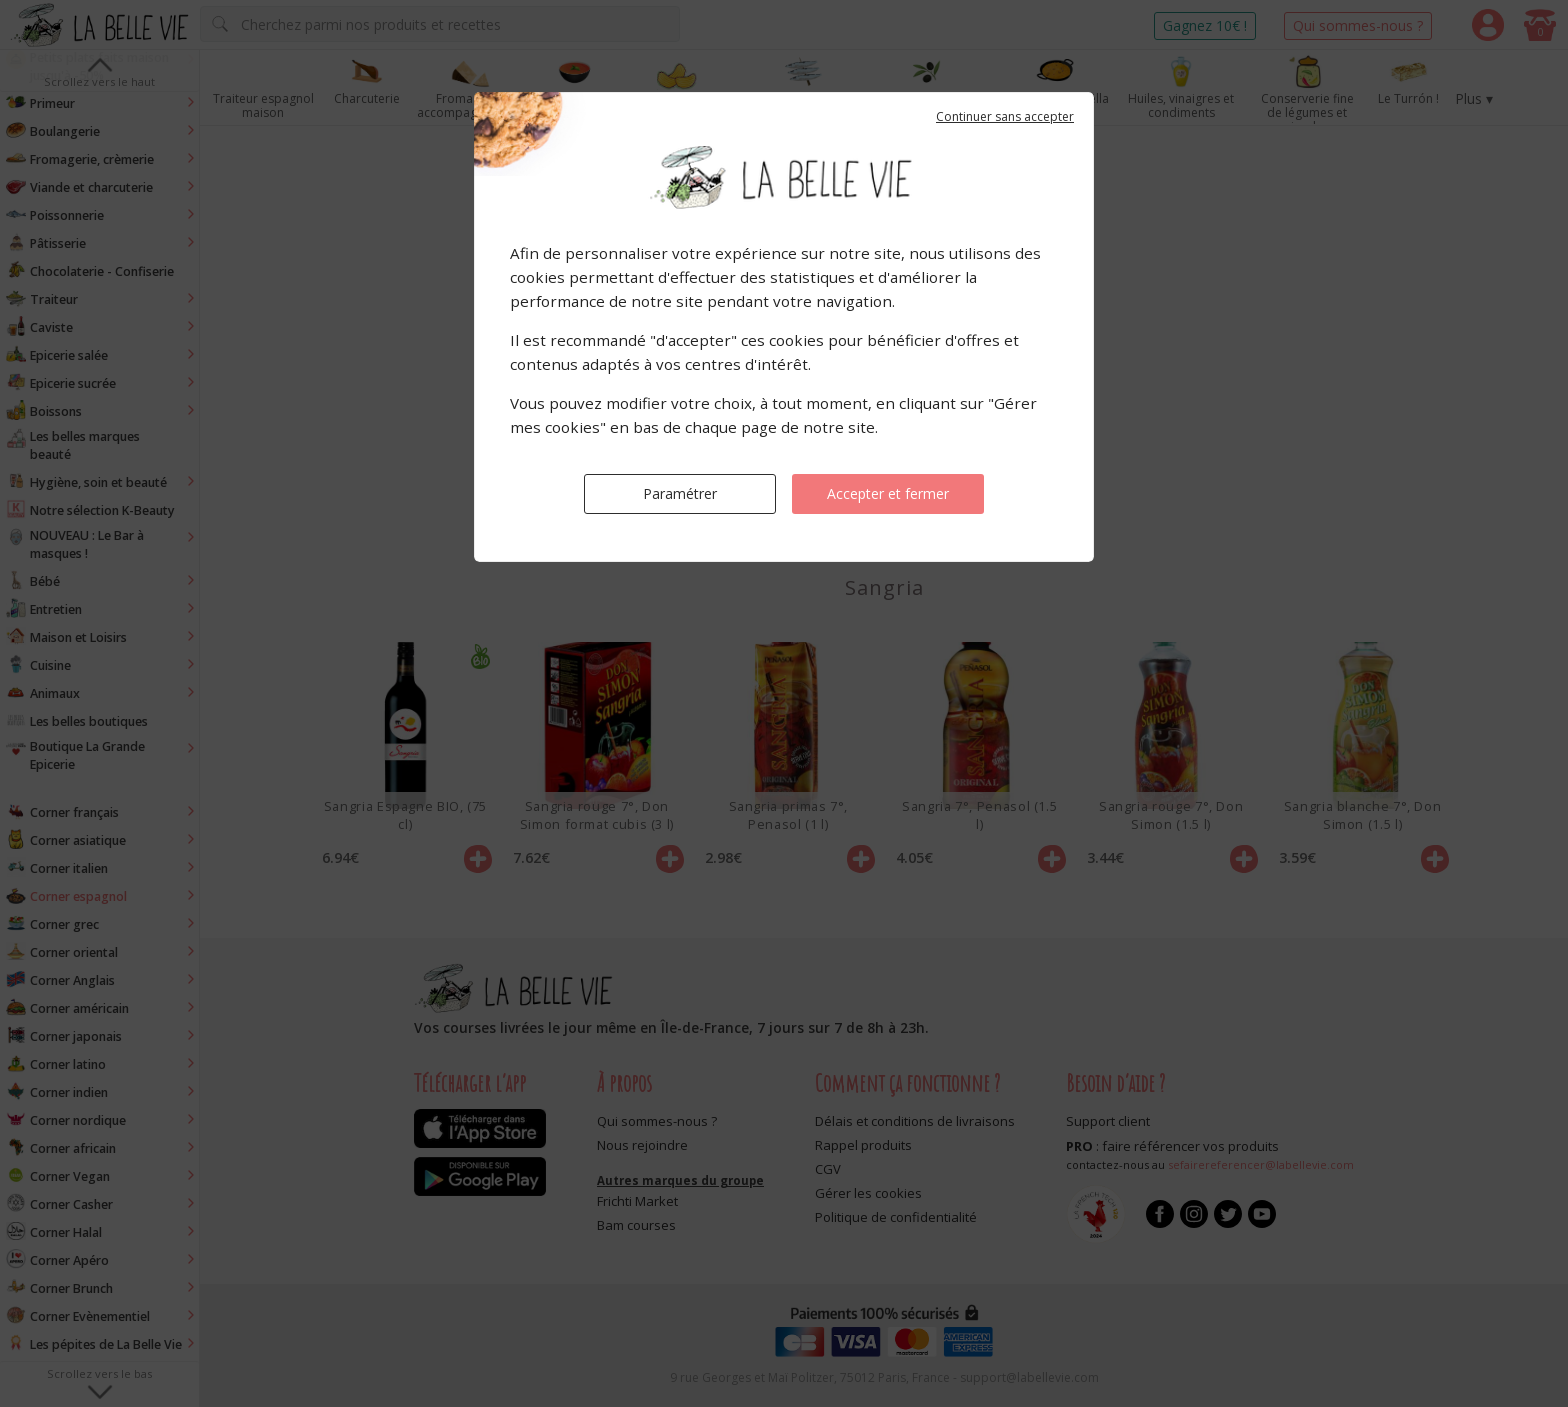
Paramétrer (680, 493)
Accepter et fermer (888, 493)
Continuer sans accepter (1005, 116)
